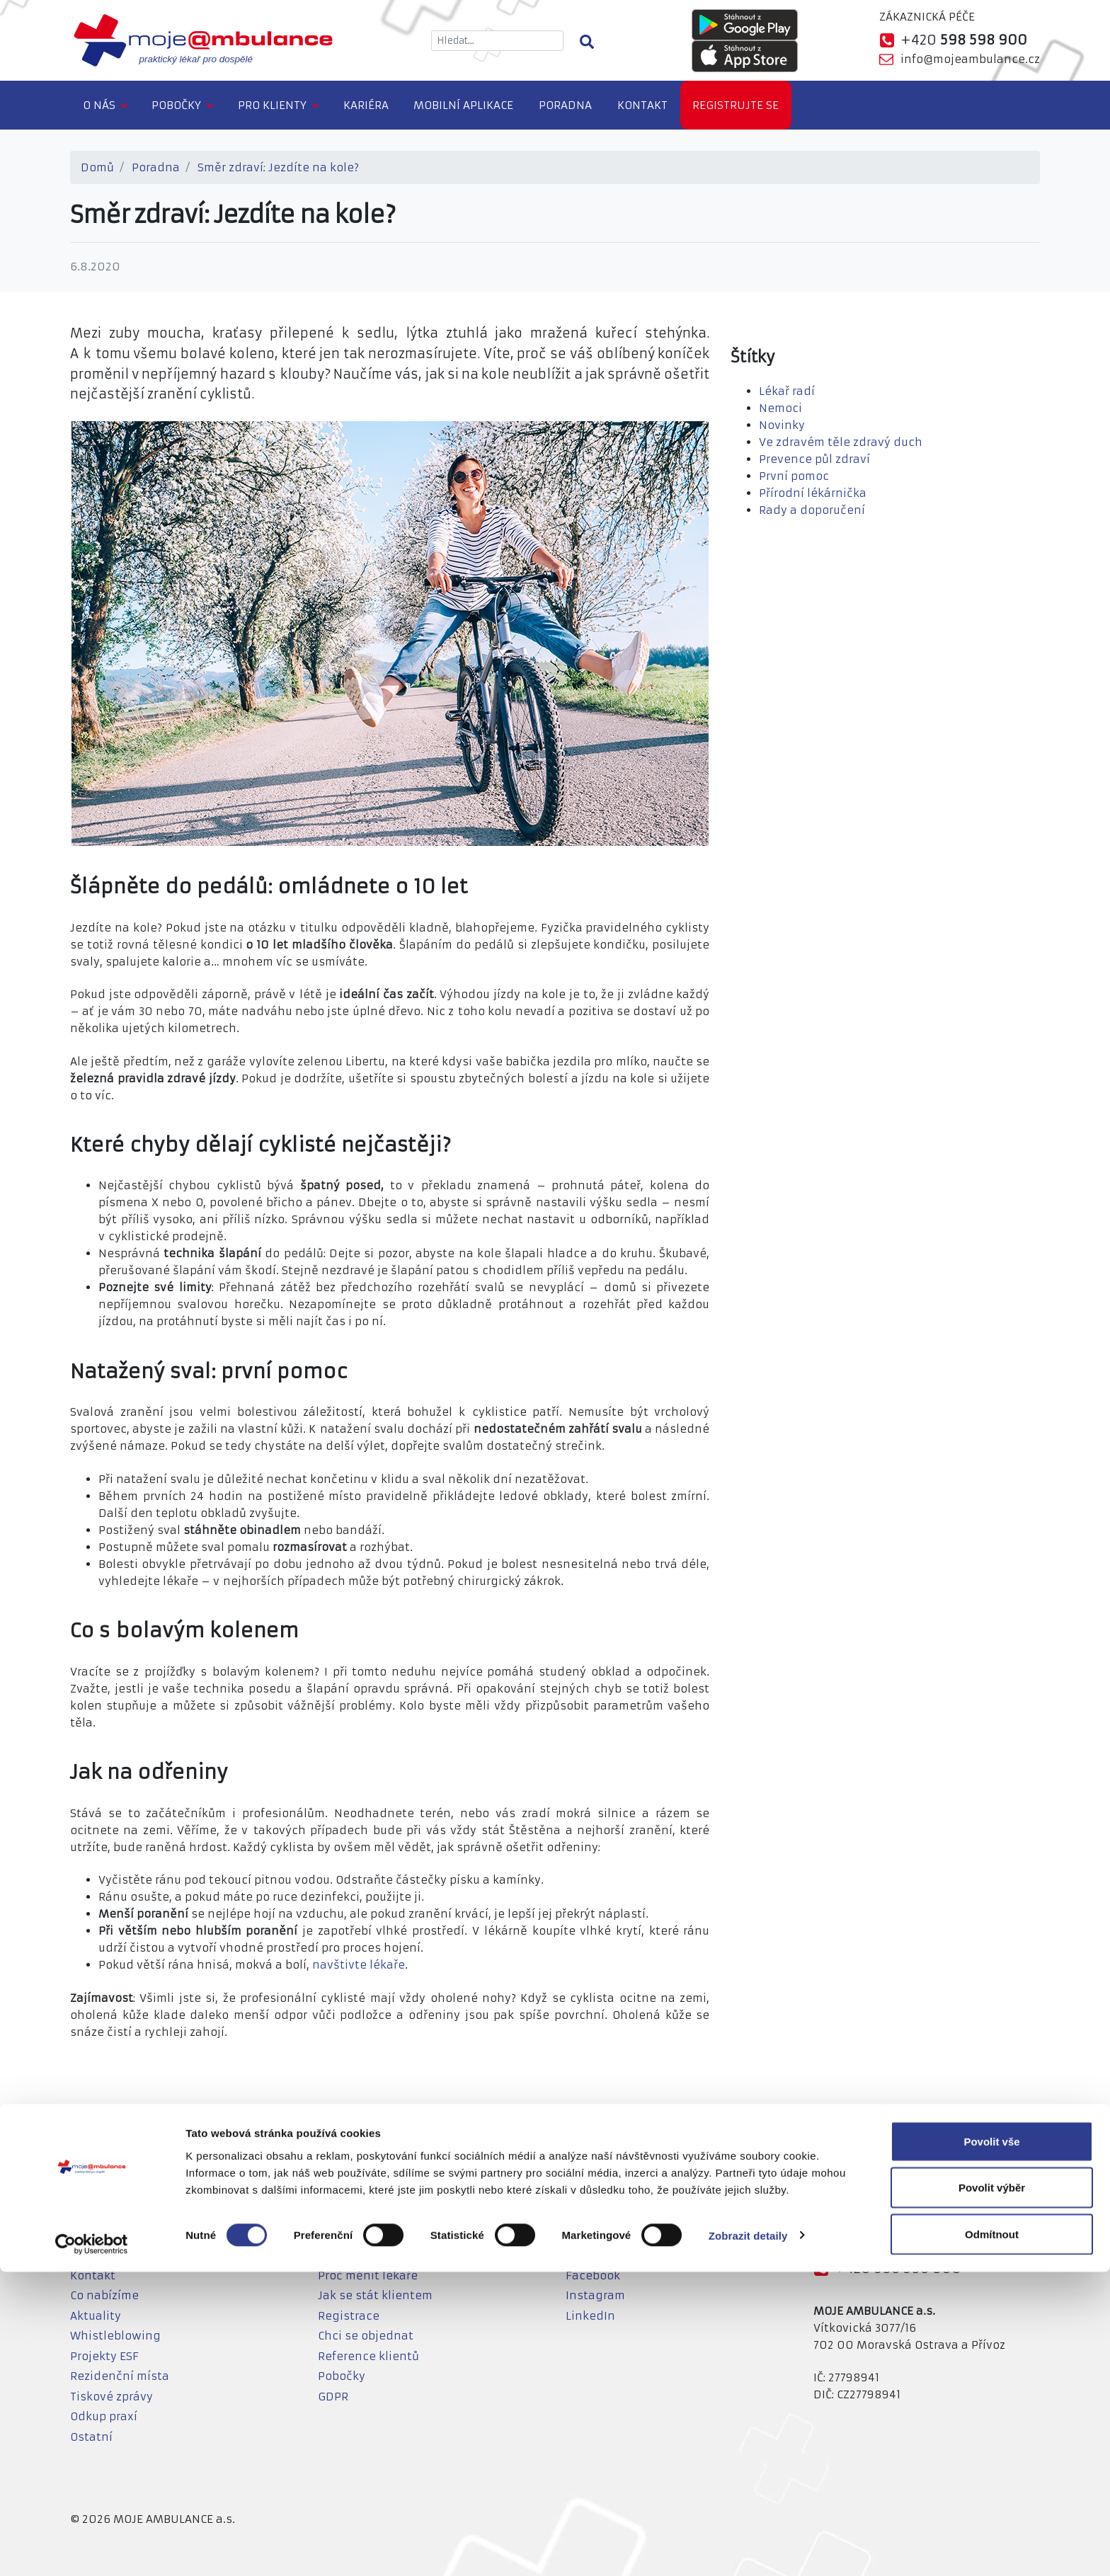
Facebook (593, 2275)
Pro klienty (272, 105)
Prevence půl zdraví (814, 459)
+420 (963, 40)
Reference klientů (368, 2356)
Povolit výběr (992, 2492)
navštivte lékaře (358, 1964)
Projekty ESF (104, 2356)
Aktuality (95, 2316)
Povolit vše (991, 2445)
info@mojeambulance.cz (970, 59)
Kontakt (642, 105)
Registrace (348, 2316)
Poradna (565, 105)
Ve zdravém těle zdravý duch (840, 442)
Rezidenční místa (119, 2376)
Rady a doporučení (812, 510)
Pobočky (176, 105)
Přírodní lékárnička (812, 493)
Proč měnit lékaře (368, 2275)
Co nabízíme (104, 2295)
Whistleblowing (115, 2335)
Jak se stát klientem (375, 2295)
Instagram (595, 2295)
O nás (99, 105)
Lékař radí (787, 391)
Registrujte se (735, 105)
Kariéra (366, 105)
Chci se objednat (365, 2335)
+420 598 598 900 (898, 2268)
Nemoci (780, 408)
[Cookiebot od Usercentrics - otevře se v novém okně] (92, 2548)
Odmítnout (992, 2538)
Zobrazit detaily (748, 2540)
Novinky (782, 425)
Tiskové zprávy (111, 2396)
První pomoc (794, 476)
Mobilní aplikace (463, 105)
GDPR (333, 2396)
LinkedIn (590, 2316)
